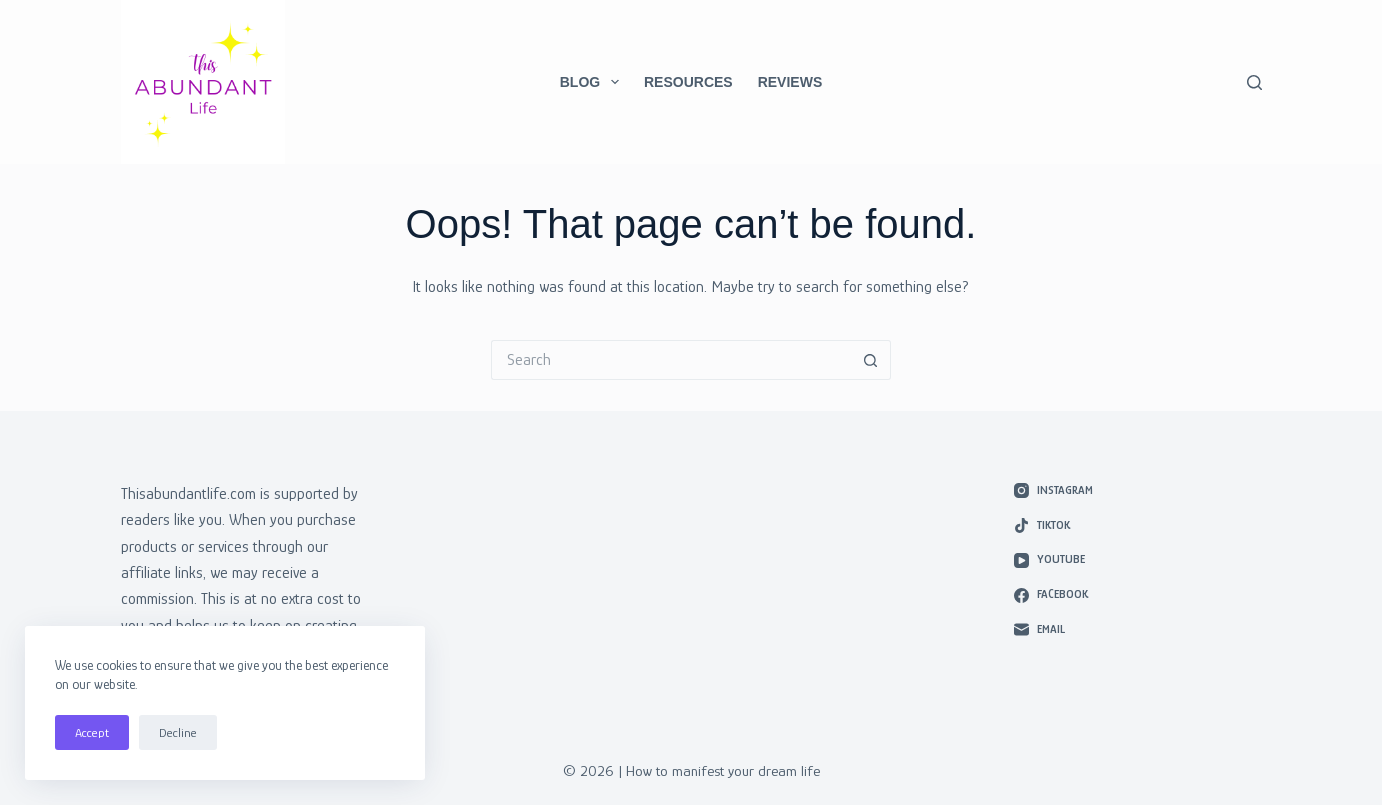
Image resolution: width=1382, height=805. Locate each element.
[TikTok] (1138, 526)
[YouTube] (1138, 560)
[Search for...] (671, 360)
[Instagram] (1138, 491)
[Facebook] (1138, 595)
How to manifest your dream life (723, 770)
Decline (178, 732)
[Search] (1254, 82)
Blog (593, 82)
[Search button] (871, 360)
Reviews (790, 82)
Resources (688, 82)
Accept (92, 732)
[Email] (1138, 630)
